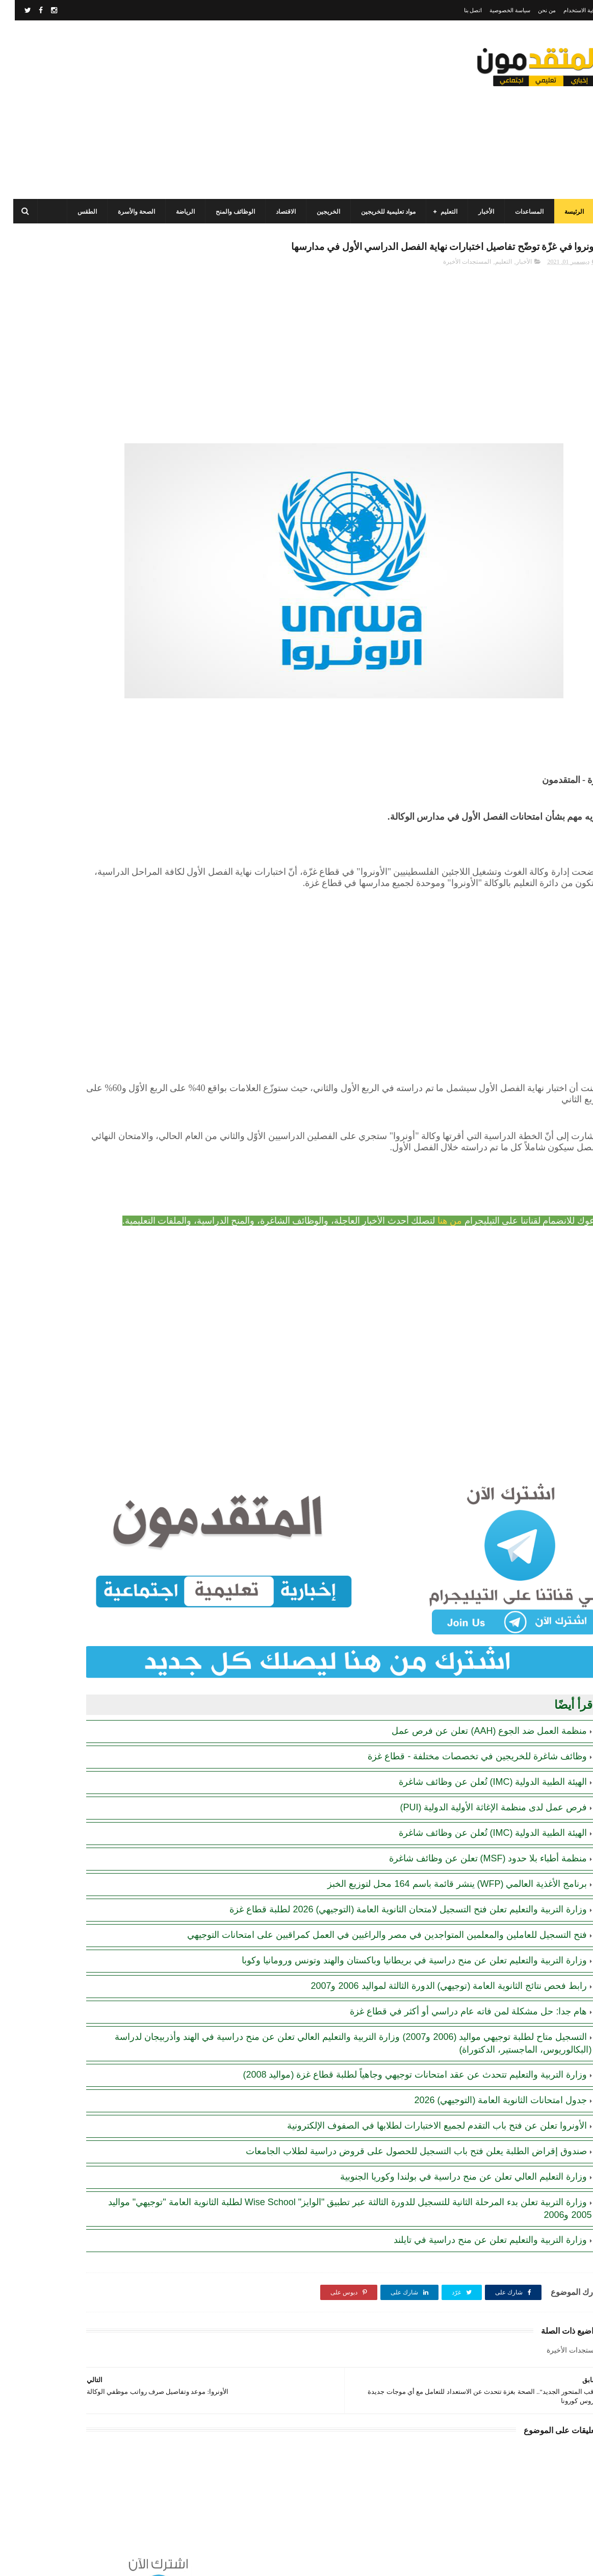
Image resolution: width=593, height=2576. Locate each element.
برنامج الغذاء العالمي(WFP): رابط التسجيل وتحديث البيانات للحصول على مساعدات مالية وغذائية (71, 393)
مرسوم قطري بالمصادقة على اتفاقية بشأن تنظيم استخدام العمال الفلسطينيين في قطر (68, 485)
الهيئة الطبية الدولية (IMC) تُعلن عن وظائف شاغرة (478, 1743)
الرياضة (178, 211)
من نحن (532, 10)
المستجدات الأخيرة (452, 284)
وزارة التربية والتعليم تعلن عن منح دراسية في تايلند (475, 2214)
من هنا (435, 1224)
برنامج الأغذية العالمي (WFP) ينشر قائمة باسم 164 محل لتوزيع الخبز (442, 1845)
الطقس (80, 211)
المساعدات (522, 211)
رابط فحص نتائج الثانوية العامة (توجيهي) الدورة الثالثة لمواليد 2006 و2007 (434, 1960)
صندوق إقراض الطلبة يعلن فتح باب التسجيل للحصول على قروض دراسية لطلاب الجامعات (401, 2125)
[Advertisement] (191, 109)
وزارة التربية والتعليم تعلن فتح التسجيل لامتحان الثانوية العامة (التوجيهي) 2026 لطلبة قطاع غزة (393, 1871)
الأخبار (479, 211)
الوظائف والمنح (228, 211)
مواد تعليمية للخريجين (381, 211)
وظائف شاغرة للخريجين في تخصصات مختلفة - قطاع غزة (462, 1718)
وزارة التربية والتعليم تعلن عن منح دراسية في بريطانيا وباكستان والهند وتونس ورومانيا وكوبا (399, 1934)
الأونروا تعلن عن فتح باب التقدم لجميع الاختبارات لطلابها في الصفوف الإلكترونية (422, 2099)
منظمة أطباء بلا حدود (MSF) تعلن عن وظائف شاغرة (473, 1820)
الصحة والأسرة (129, 211)
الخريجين (321, 211)
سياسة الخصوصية (495, 10)
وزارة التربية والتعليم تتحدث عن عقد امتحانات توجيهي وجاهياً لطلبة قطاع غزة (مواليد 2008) (400, 2048)
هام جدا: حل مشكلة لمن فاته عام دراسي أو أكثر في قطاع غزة (453, 1985)
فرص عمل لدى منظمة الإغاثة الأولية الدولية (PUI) (478, 1769)
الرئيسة (567, 211)
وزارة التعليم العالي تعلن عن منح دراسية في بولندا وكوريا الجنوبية (448, 2150)
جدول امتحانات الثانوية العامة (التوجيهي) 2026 (485, 2074)
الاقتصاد (279, 211)
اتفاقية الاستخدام (568, 10)
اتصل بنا (458, 10)
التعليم (442, 211)
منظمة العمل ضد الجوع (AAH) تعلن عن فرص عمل (474, 1692)
